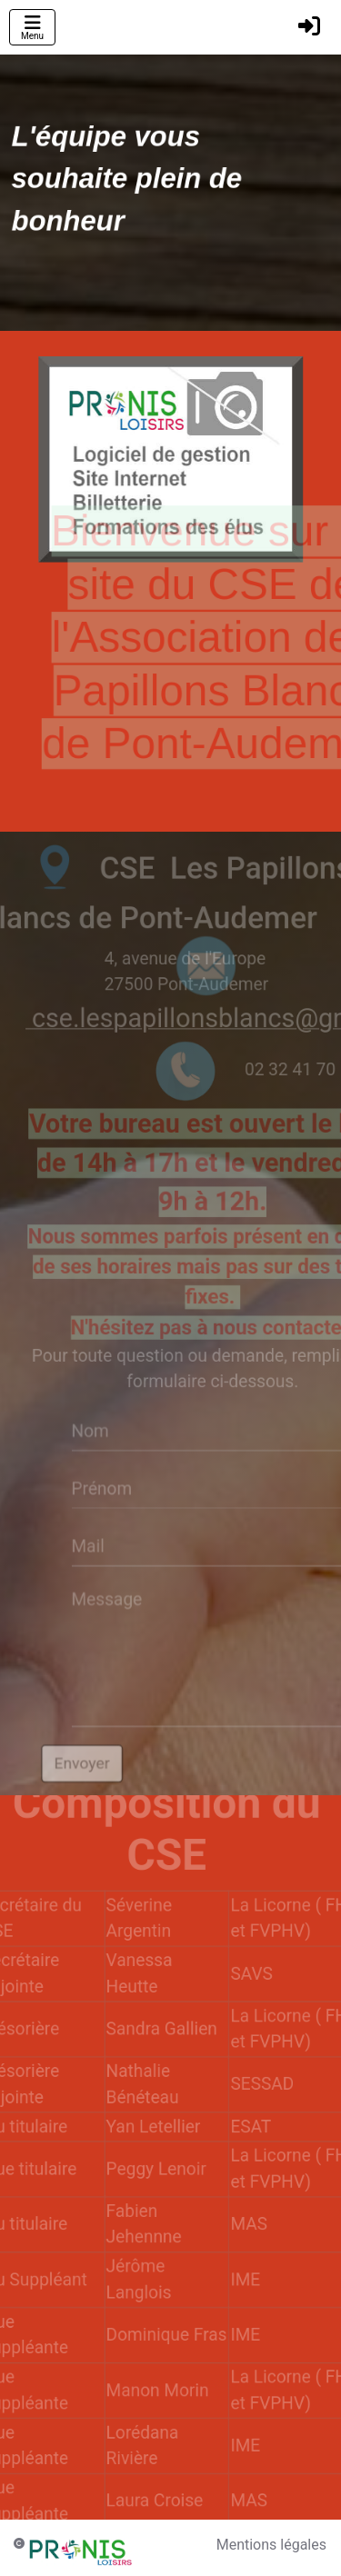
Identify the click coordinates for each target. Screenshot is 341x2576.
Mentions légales (271, 2544)
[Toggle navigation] (32, 27)
